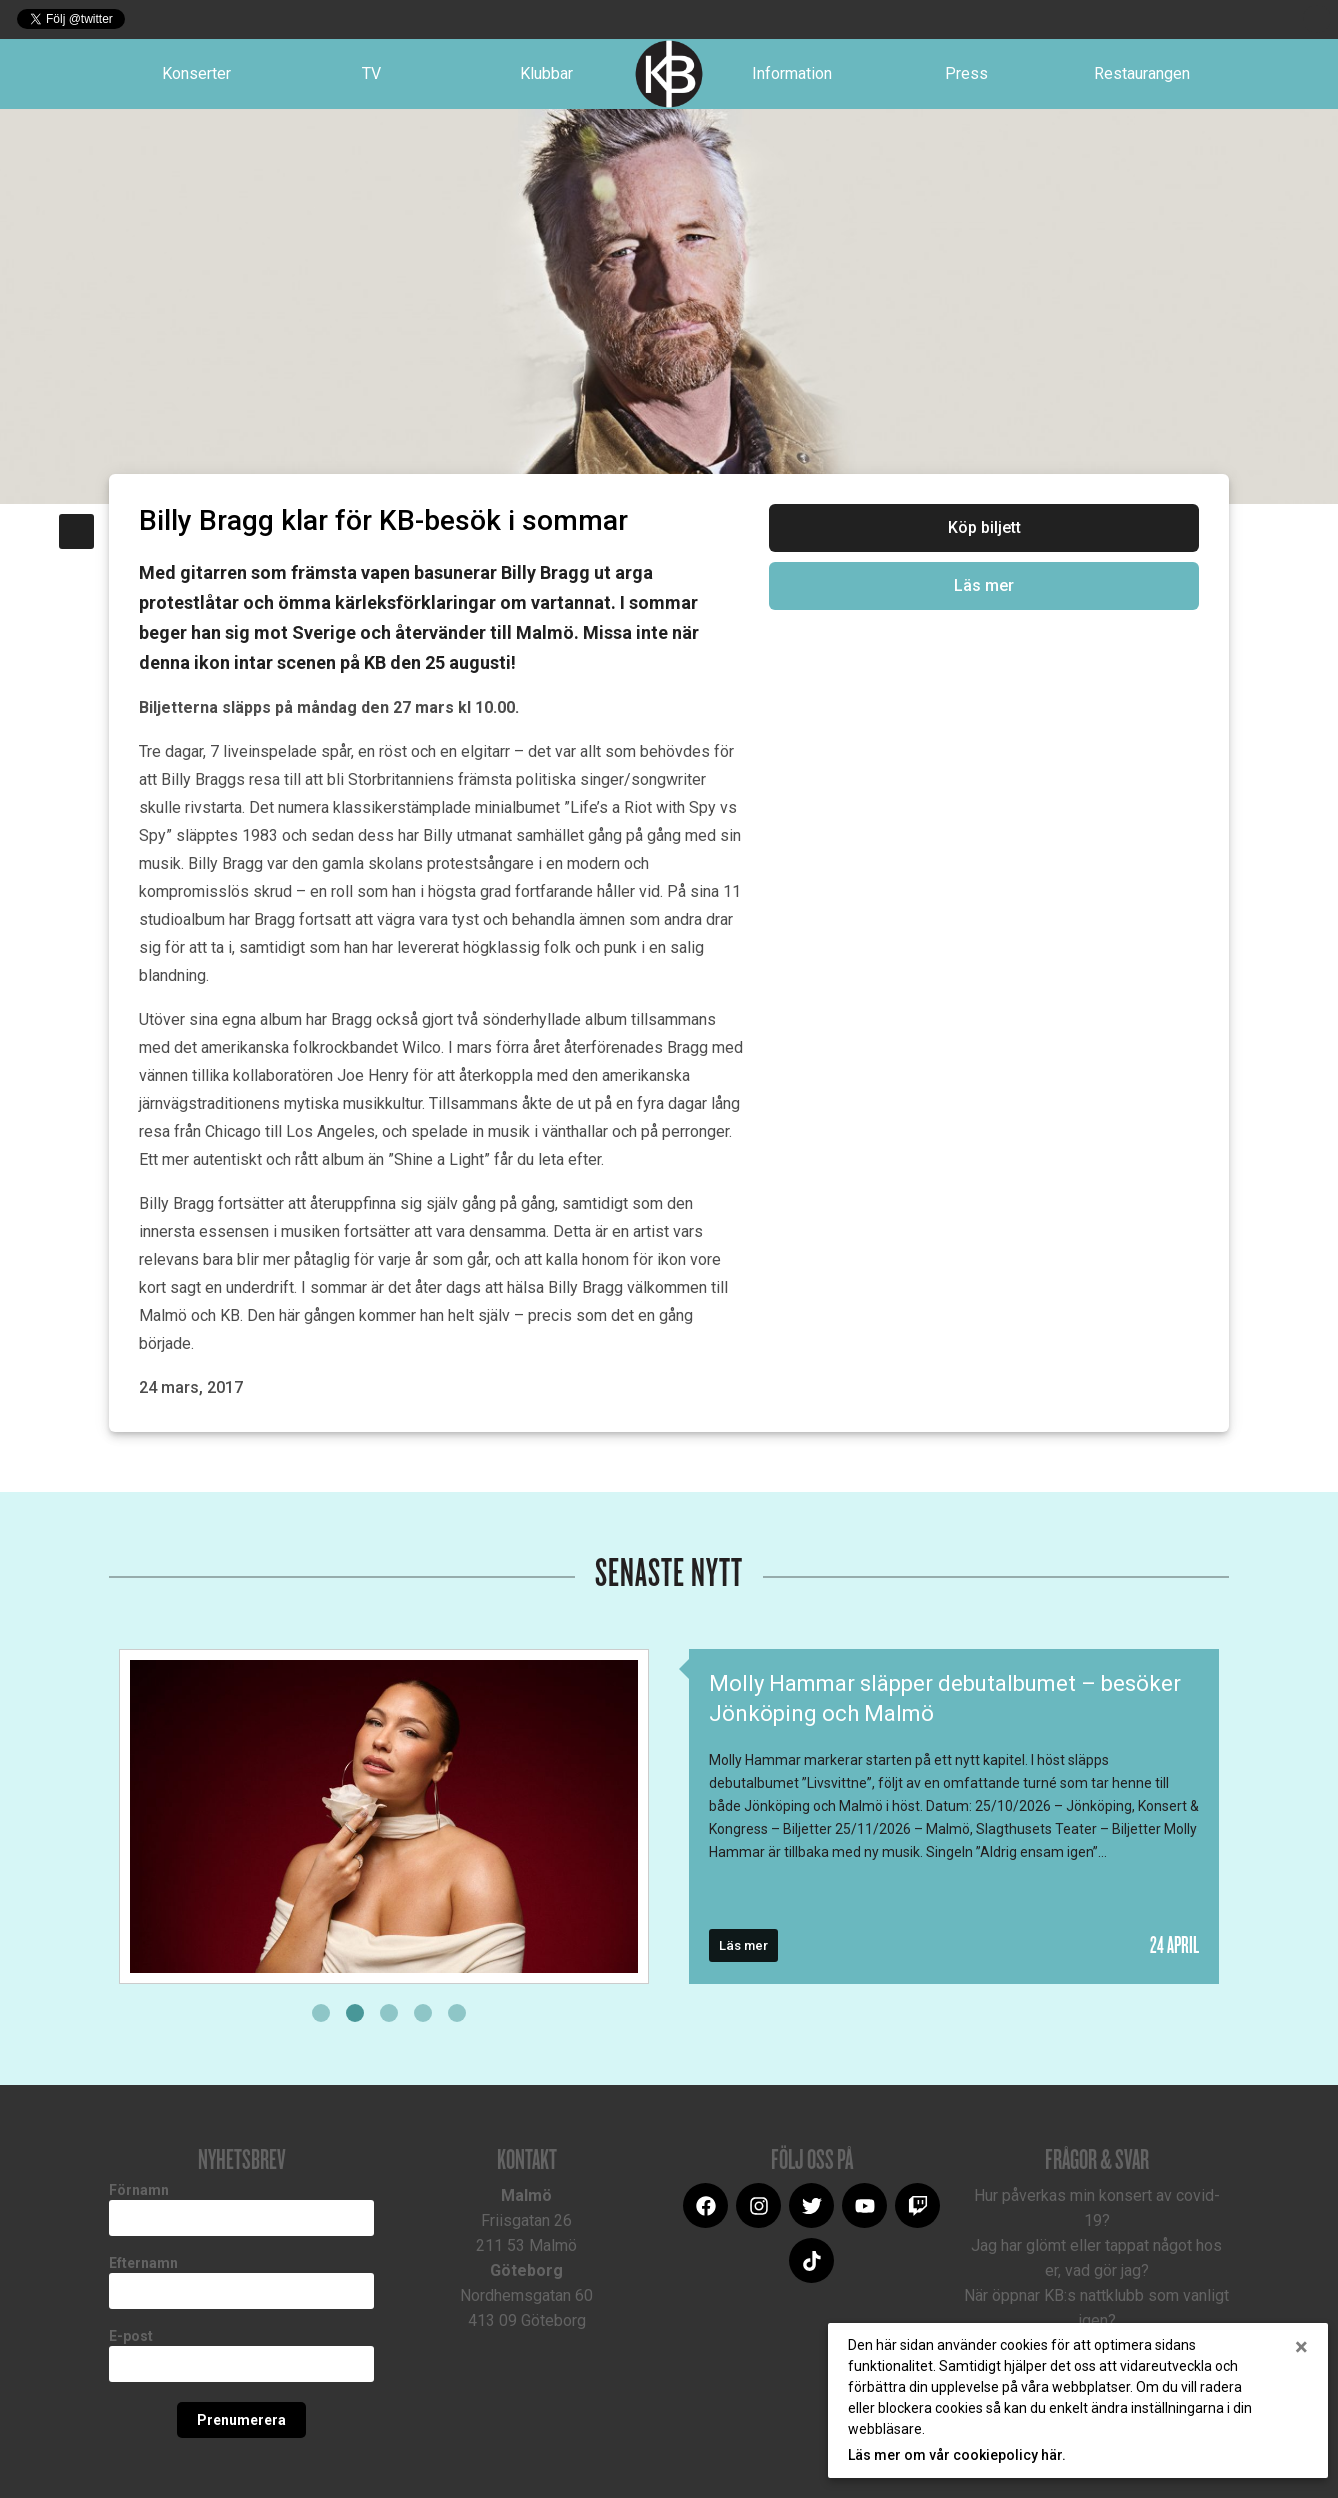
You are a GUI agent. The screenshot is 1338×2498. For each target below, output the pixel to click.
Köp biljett (984, 527)
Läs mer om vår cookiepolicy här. (957, 2455)
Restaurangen (1142, 73)
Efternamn (143, 2263)
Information (792, 73)
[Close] (1301, 2347)
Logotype (669, 74)
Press (966, 73)
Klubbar (546, 73)
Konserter (196, 73)
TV (371, 73)
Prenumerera (241, 2420)
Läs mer (984, 585)
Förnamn (139, 2190)
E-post (131, 2336)
